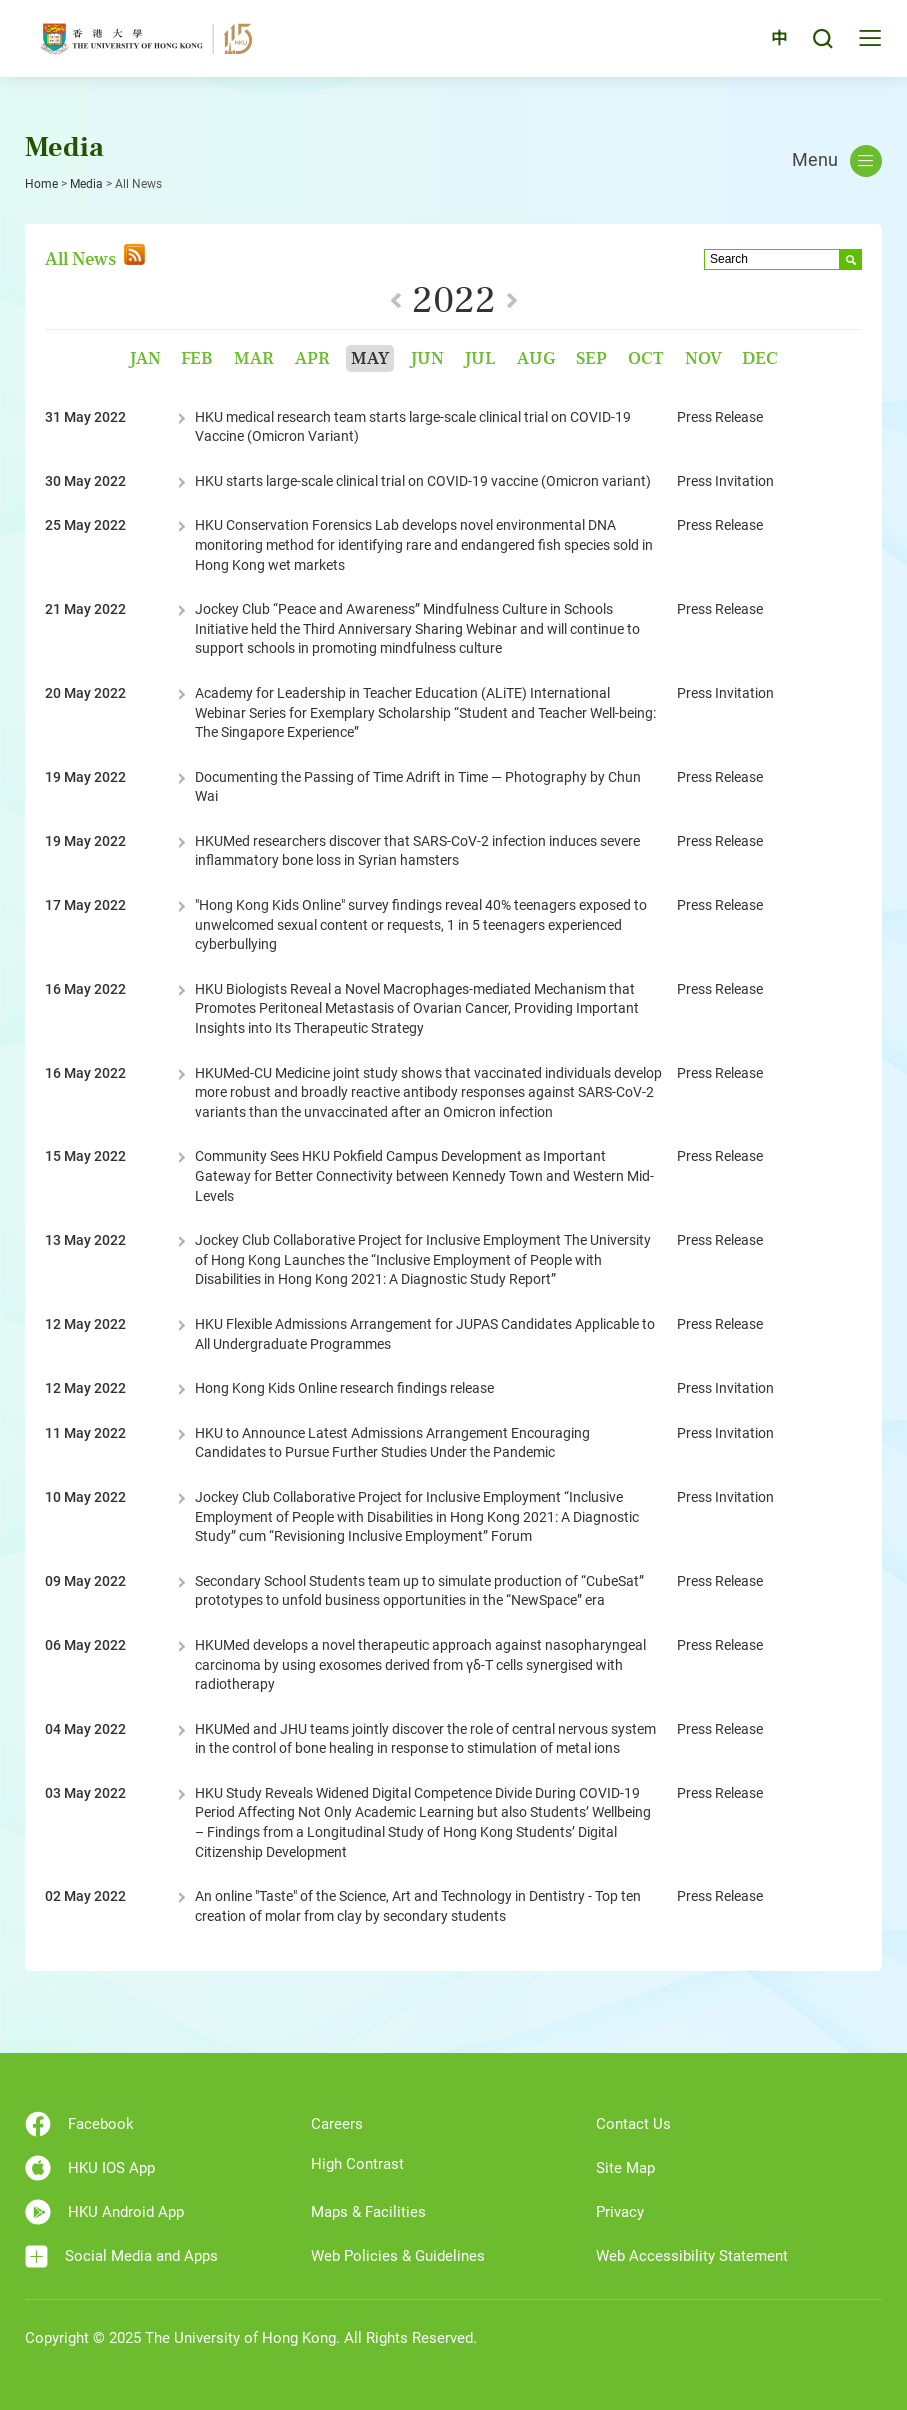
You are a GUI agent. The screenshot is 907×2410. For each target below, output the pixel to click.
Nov (703, 358)
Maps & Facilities (368, 2212)
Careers (337, 2124)
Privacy (620, 2212)
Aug (536, 358)
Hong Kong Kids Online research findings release (344, 1388)
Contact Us (633, 2124)
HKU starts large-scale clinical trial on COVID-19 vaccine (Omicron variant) (423, 481)
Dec (760, 358)
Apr (312, 358)
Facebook (79, 2124)
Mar (254, 358)
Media (86, 184)
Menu (837, 161)
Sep (591, 358)
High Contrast (357, 2164)
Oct (646, 358)
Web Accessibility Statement (692, 2256)
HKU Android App (104, 2212)
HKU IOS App (90, 2168)
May (370, 358)
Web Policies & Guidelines (398, 2256)
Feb (197, 358)
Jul (480, 358)
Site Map (625, 2168)
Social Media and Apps (121, 2256)
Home (41, 184)
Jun (427, 358)
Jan (145, 358)
